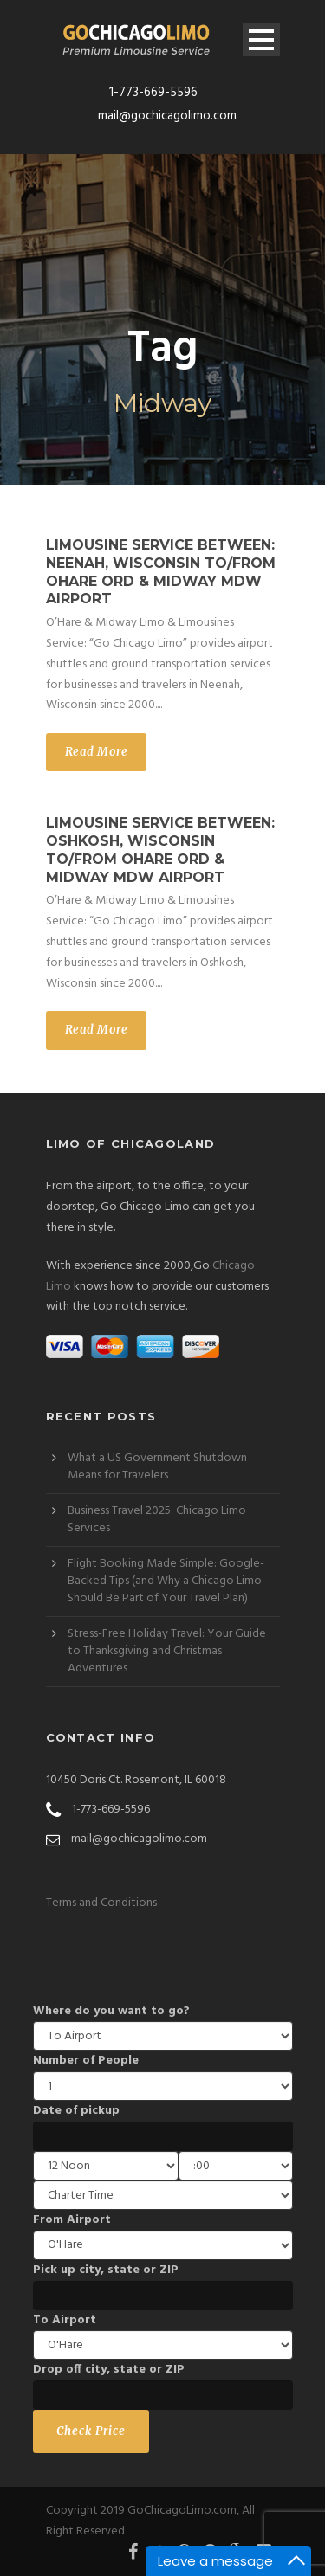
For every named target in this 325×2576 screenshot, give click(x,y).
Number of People (86, 2060)
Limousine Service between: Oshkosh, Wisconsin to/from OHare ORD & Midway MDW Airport (160, 850)
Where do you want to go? (111, 2011)
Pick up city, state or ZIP (106, 2270)
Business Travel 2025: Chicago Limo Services (157, 1519)
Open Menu (261, 39)
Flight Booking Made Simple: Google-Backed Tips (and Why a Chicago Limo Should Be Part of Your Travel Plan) (166, 1581)
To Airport (64, 2320)
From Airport (72, 2220)
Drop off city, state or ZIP (109, 2370)
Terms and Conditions (101, 1903)
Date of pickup (76, 2111)
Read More (96, 751)
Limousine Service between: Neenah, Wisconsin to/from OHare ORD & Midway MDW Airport (161, 572)
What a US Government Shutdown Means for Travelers (157, 1466)
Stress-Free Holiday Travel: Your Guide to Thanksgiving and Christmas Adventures (167, 1651)
